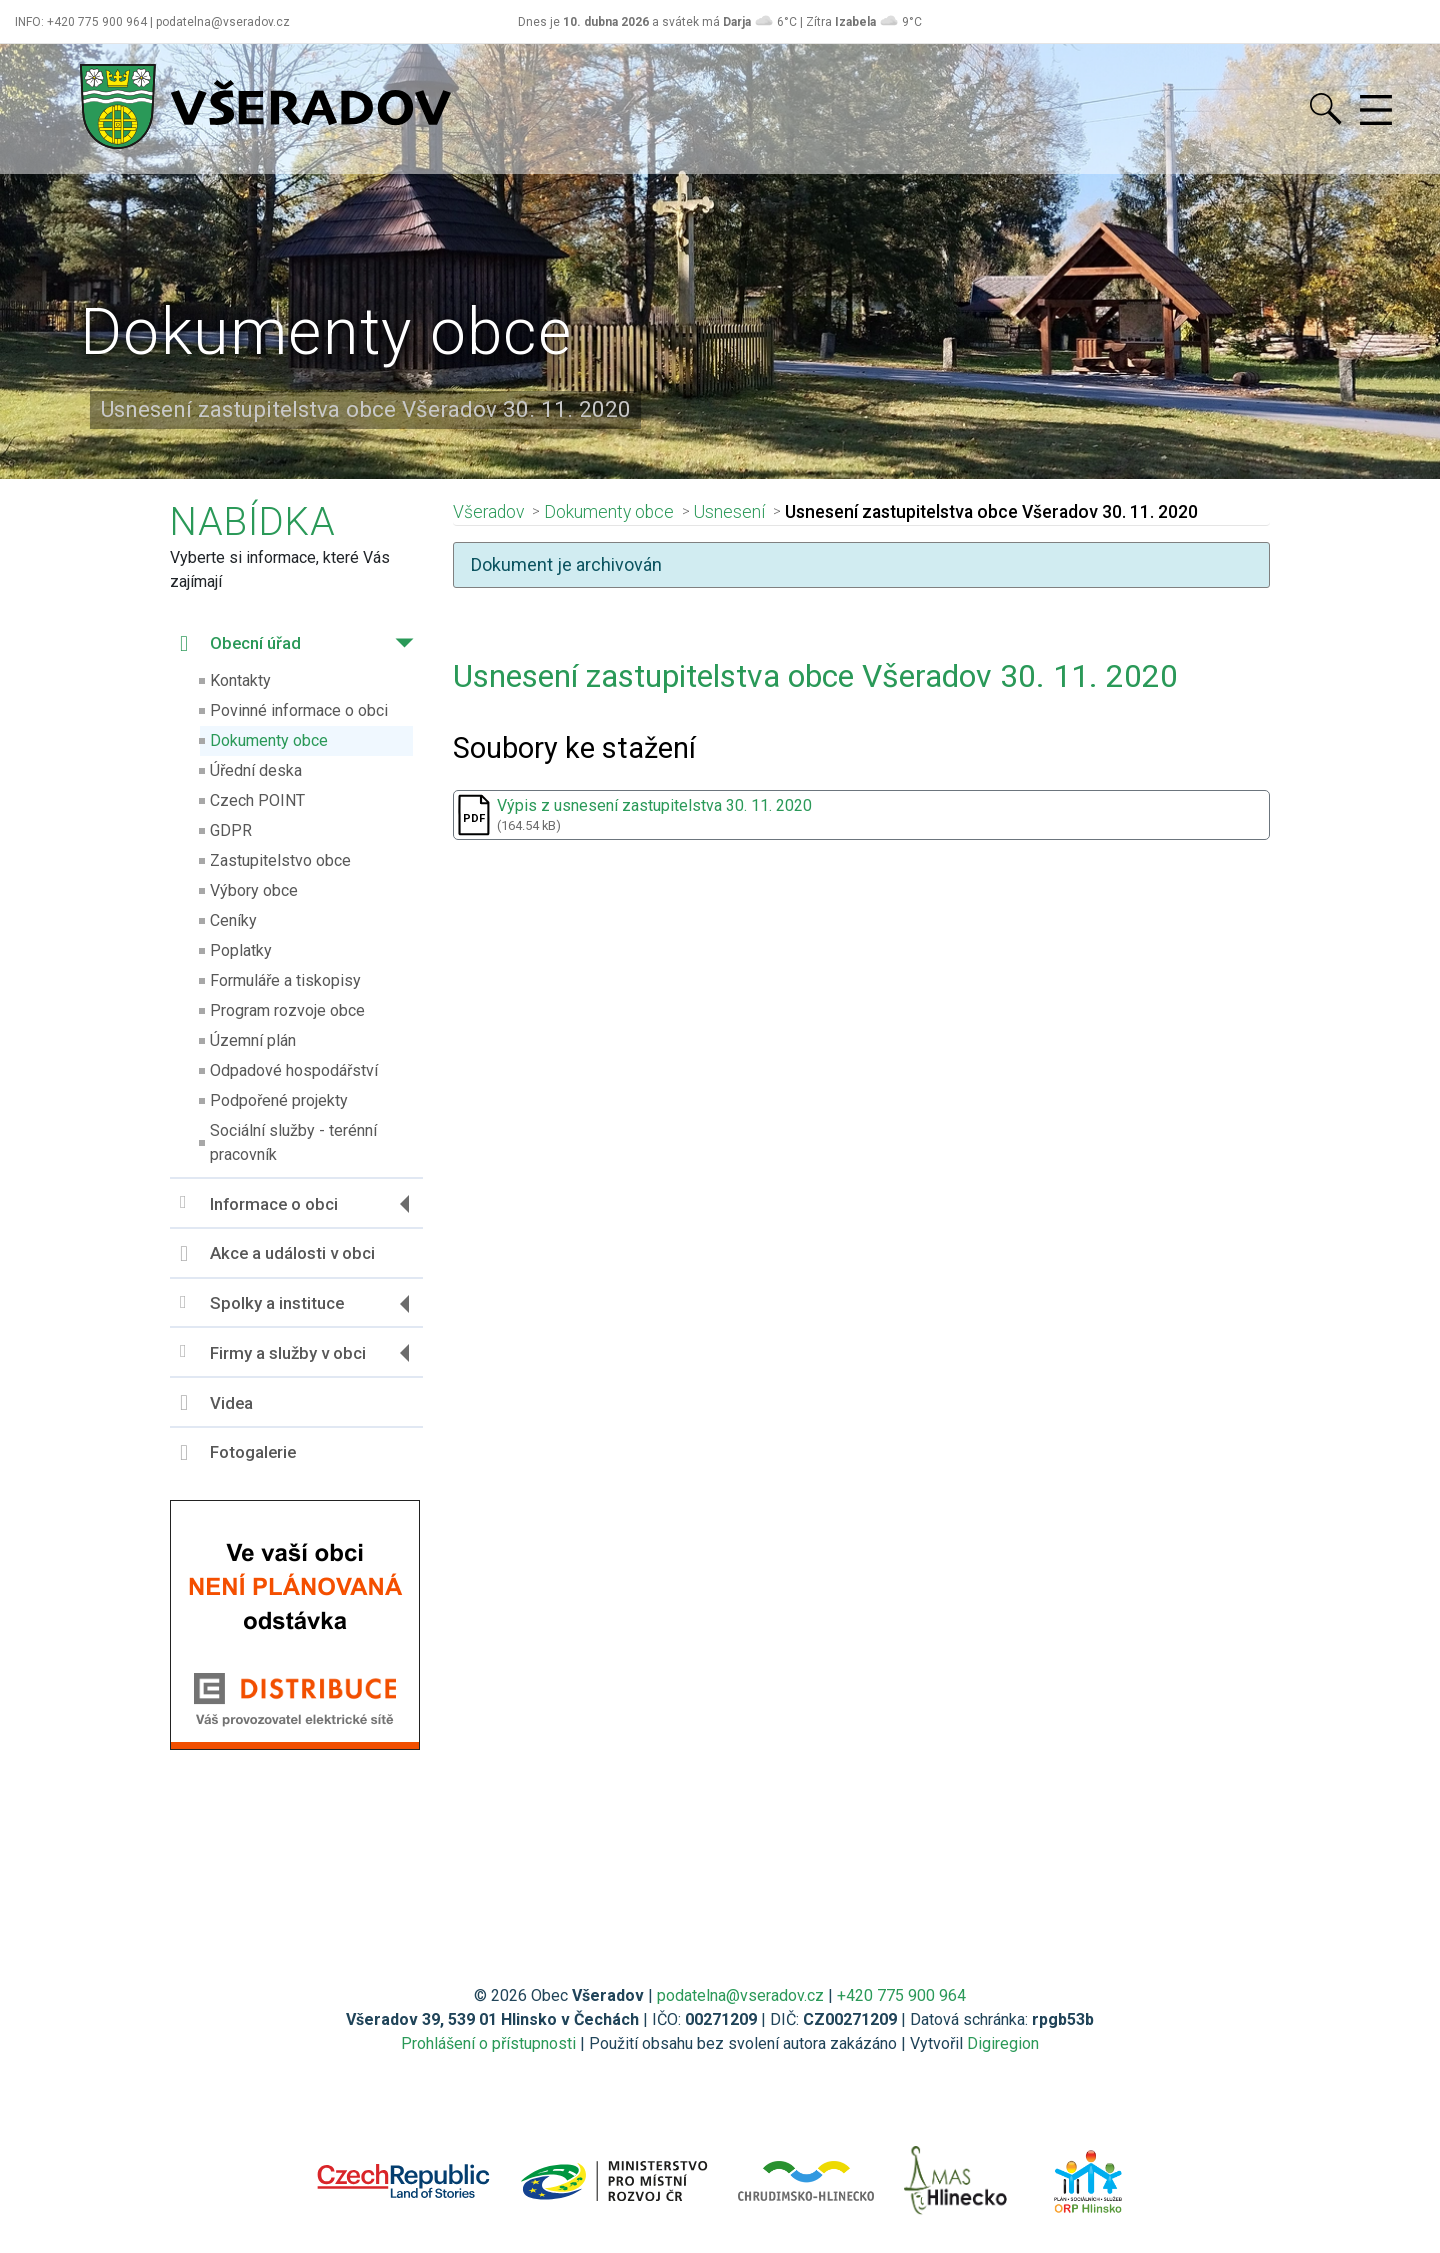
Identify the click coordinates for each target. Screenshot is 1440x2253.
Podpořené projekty (279, 1100)
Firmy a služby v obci (273, 1352)
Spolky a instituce (262, 1303)
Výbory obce (254, 890)
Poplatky (241, 950)
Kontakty (240, 680)
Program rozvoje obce (287, 1010)
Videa (216, 1403)
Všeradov (488, 512)
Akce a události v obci (277, 1254)
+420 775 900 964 (901, 1995)
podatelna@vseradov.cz (740, 1995)
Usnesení (729, 512)
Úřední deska (256, 770)
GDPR (231, 830)
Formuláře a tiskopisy (285, 980)
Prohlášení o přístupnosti (488, 2043)
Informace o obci (259, 1203)
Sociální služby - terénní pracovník (293, 1142)
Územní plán (253, 1040)
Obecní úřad (240, 644)
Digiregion (1003, 2043)
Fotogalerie (238, 1453)
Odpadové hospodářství (294, 1070)
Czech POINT (257, 800)
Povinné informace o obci (299, 710)
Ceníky (233, 920)
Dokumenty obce (269, 740)
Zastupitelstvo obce (280, 860)
